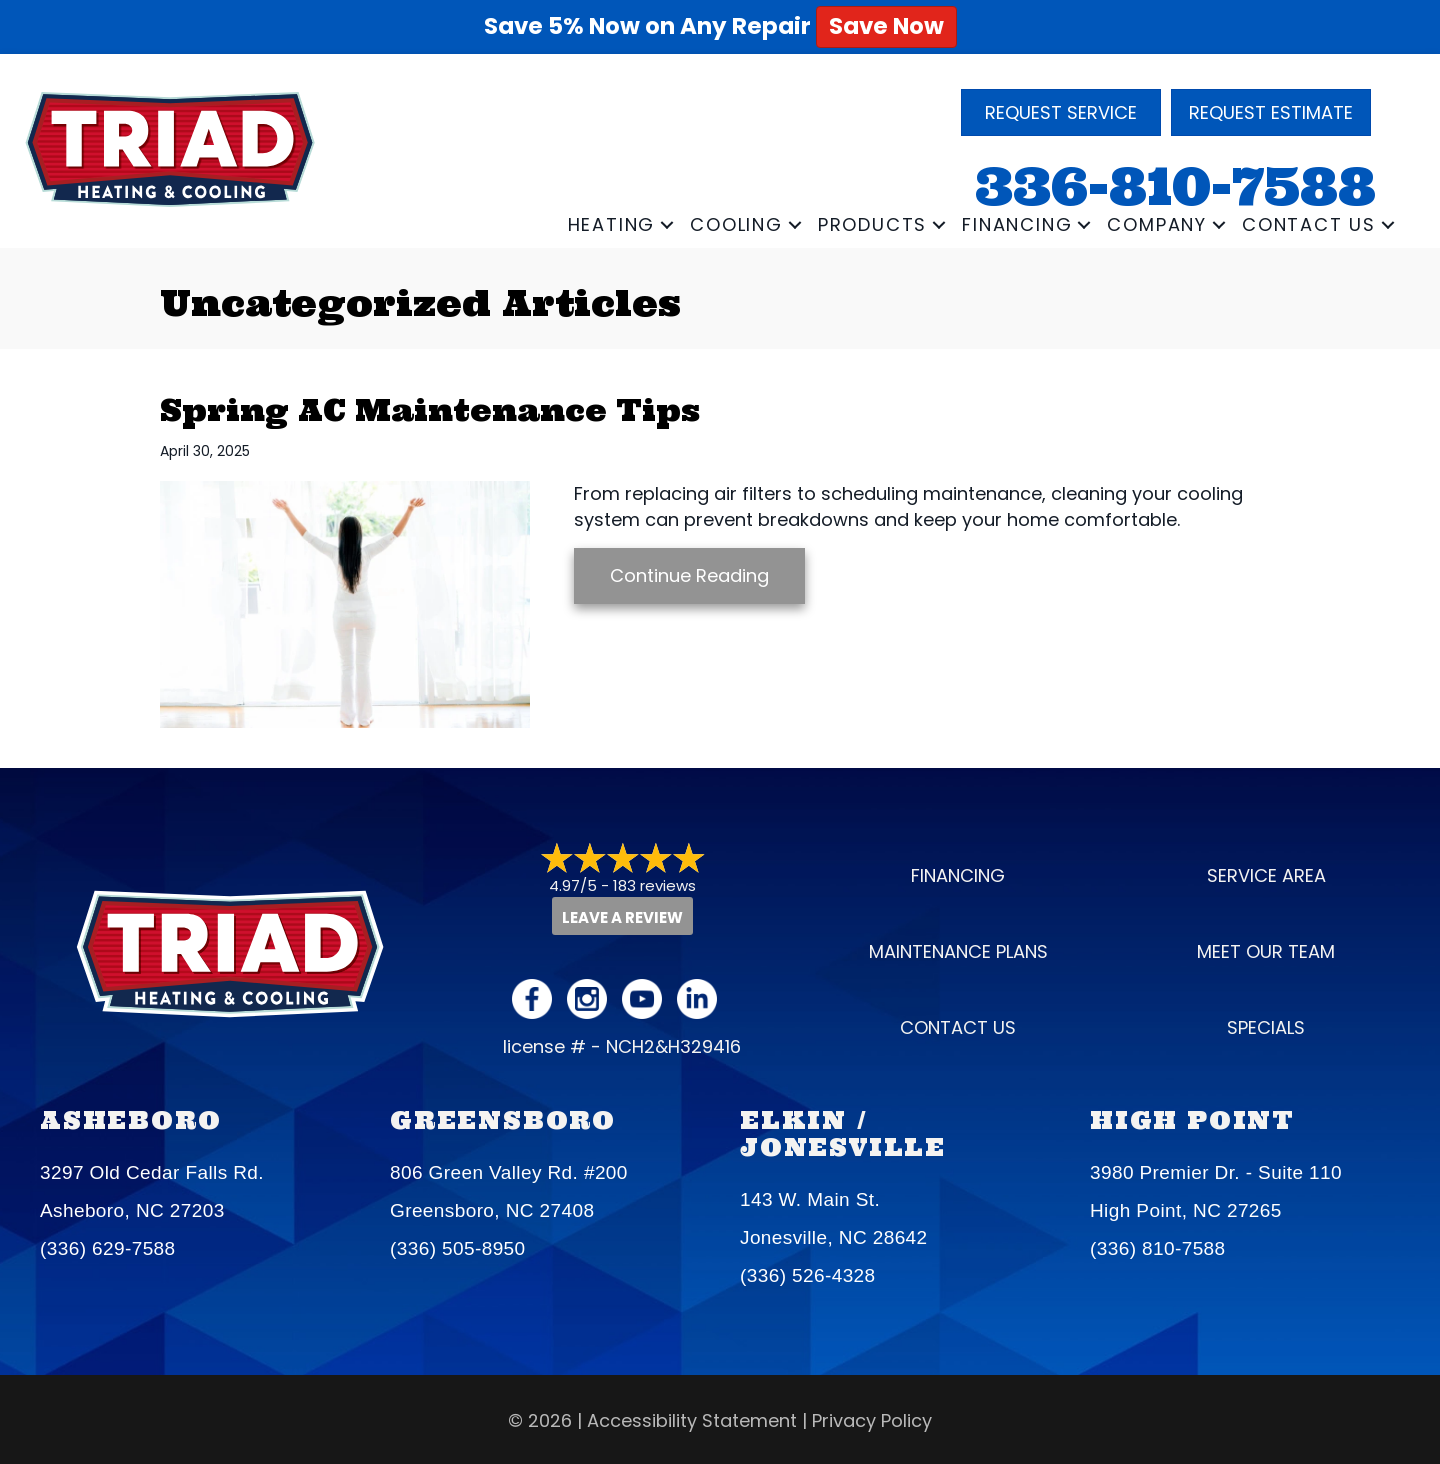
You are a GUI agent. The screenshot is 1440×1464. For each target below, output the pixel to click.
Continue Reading (689, 575)
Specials (1266, 1027)
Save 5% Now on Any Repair (720, 26)
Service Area (1266, 875)
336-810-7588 (1175, 186)
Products (872, 224)
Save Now (886, 26)
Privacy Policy (872, 1420)
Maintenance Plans (958, 951)
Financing (1017, 224)
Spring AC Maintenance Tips (430, 410)
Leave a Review (622, 917)
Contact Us (1309, 224)
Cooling (736, 224)
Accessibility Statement (692, 1420)
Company (1157, 224)
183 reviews (654, 885)
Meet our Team (1266, 951)
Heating (612, 224)
